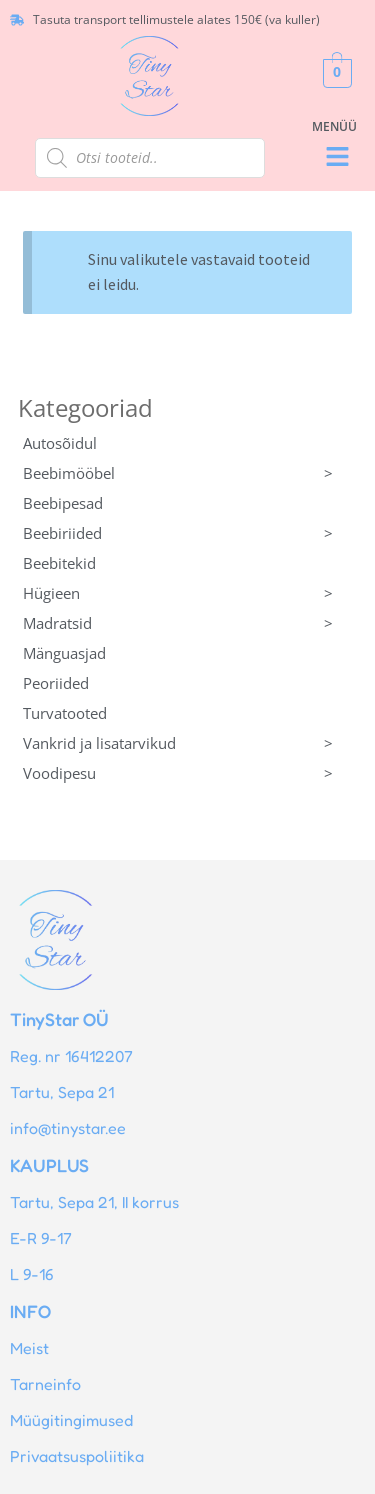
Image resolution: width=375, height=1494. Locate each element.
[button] (337, 157)
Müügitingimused (71, 1420)
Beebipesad (63, 503)
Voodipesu (188, 773)
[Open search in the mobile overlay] (150, 158)
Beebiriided (188, 533)
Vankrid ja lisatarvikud (188, 743)
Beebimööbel (188, 473)
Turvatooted (65, 713)
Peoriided (56, 683)
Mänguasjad (64, 653)
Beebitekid (59, 563)
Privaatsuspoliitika (77, 1456)
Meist (29, 1348)
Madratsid (188, 623)
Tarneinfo (45, 1384)
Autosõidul (60, 443)
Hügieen (188, 593)
